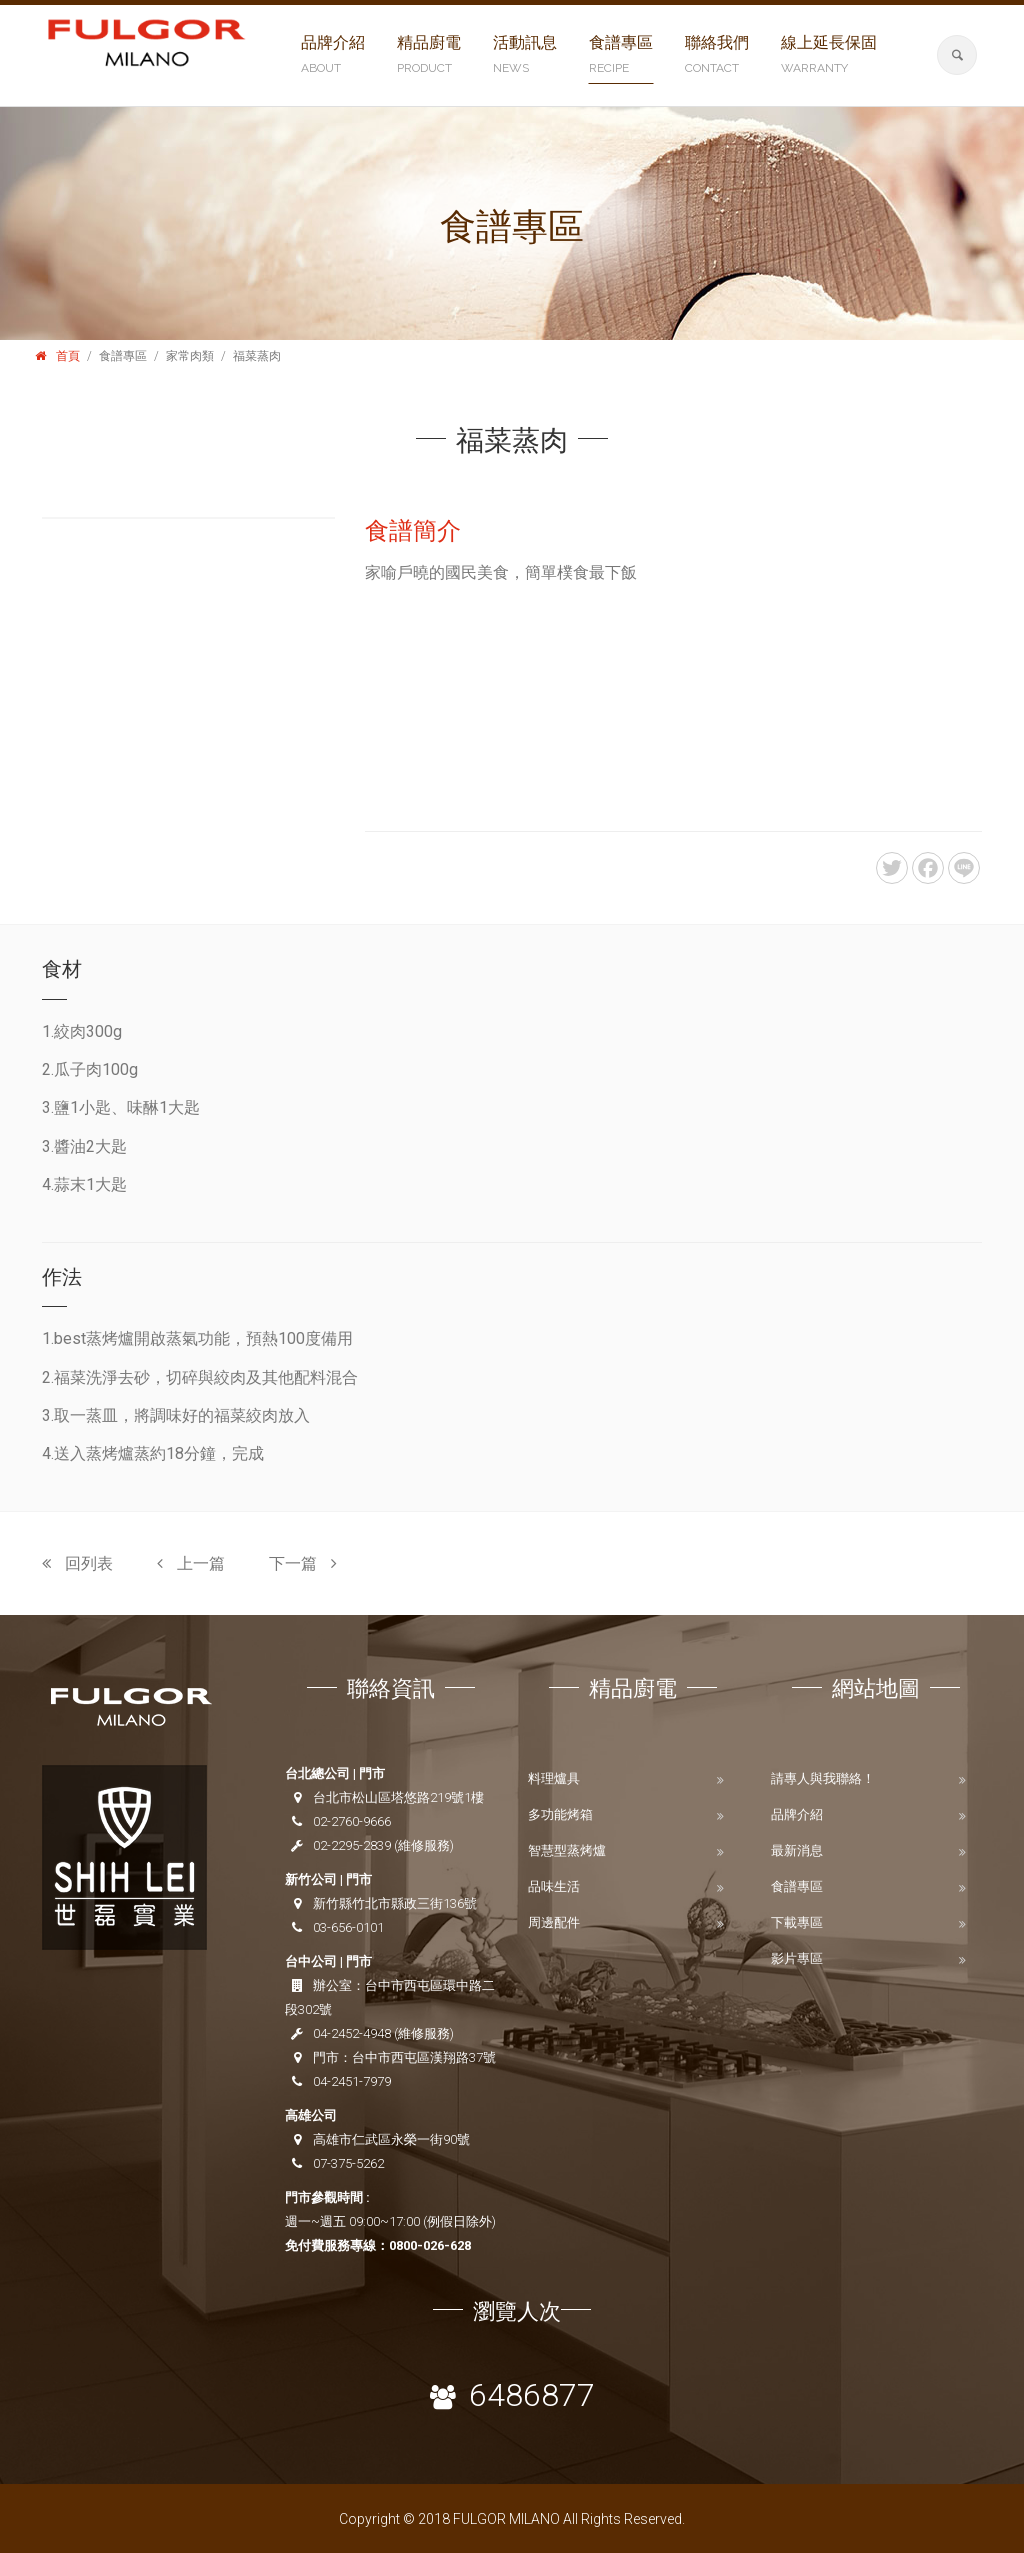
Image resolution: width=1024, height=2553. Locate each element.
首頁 (68, 356)
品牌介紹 (333, 55)
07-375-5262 (348, 2163)
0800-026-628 (430, 2245)
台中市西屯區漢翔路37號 (424, 2057)
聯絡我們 (717, 55)
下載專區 (797, 1922)
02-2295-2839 (352, 1845)
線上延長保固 (829, 55)
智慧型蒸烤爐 (567, 1850)
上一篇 (191, 1563)
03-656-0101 (348, 1927)
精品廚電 (429, 55)
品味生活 (554, 1886)
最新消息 (797, 1850)
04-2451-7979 (352, 2081)
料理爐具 (554, 1778)
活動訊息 (525, 55)
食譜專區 (621, 55)
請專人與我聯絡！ (823, 1778)
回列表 (77, 1563)
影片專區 (797, 1958)
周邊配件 (554, 1922)
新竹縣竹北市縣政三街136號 (395, 1903)
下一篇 (303, 1563)
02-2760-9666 (352, 1821)
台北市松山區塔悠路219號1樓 (398, 1797)
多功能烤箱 (560, 1814)
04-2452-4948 (352, 2033)
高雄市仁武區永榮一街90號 (391, 2139)
